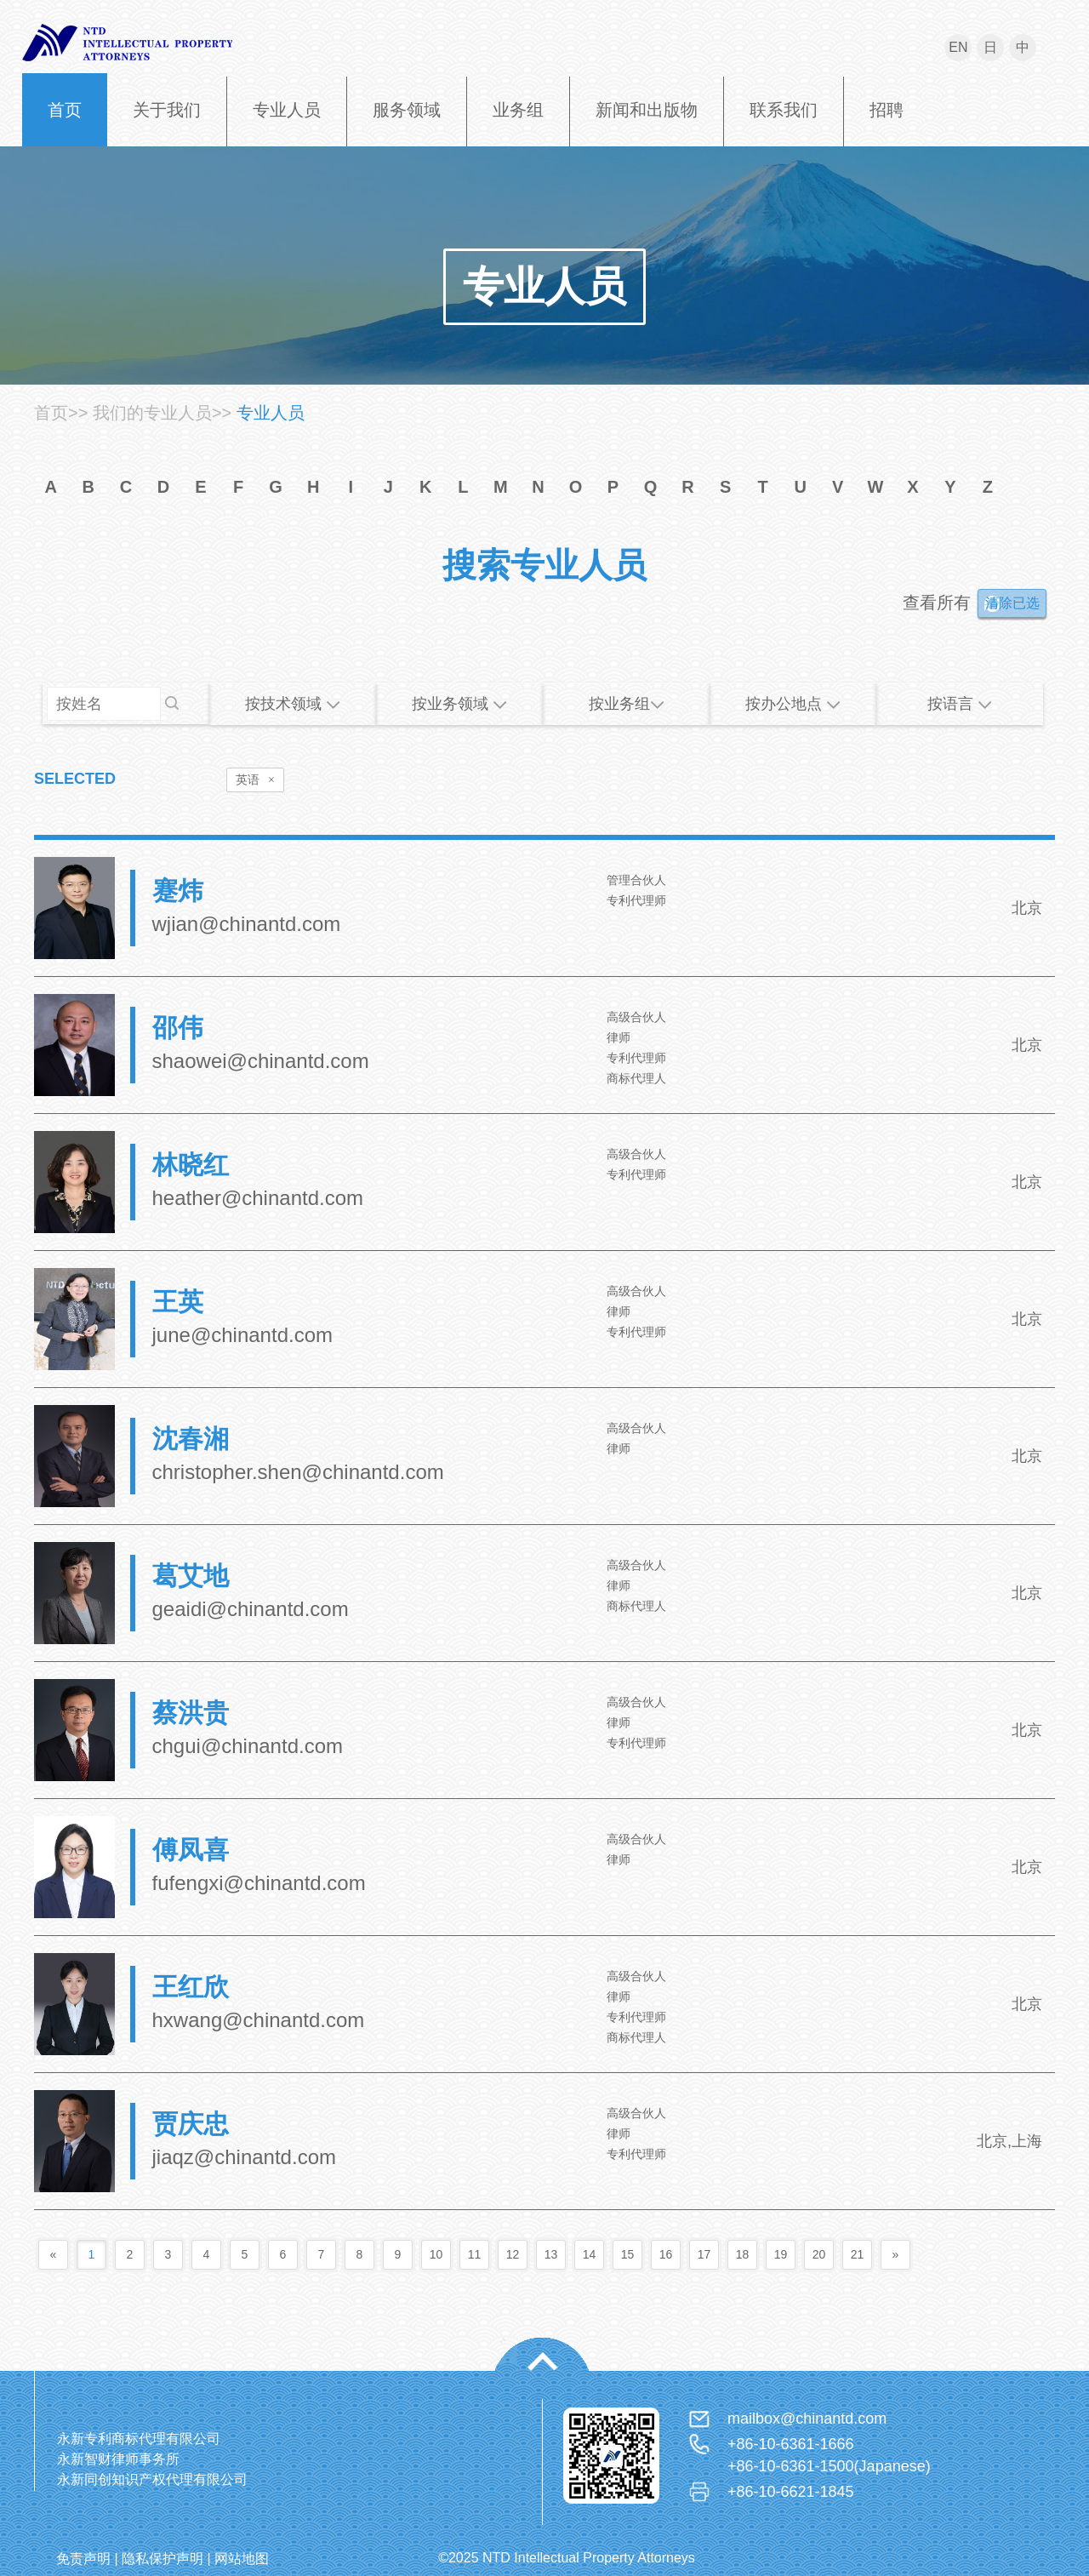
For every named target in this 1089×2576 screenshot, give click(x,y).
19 (781, 2254)
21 (857, 2254)
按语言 (959, 703)
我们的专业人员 (152, 412)
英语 (255, 780)
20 (819, 2254)
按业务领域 (459, 703)
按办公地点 (793, 703)
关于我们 (167, 109)
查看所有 (937, 602)
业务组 (518, 109)
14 (589, 2254)
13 (551, 2254)
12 (513, 2254)
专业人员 (287, 109)
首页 (65, 109)
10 (436, 2254)
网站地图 (241, 2558)
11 (475, 2254)
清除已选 (1012, 603)
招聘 (886, 109)
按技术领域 (292, 703)
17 (704, 2254)
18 (743, 2254)
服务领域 (407, 109)
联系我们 (784, 109)
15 (628, 2254)
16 (666, 2254)
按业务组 (626, 703)
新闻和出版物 (647, 109)
